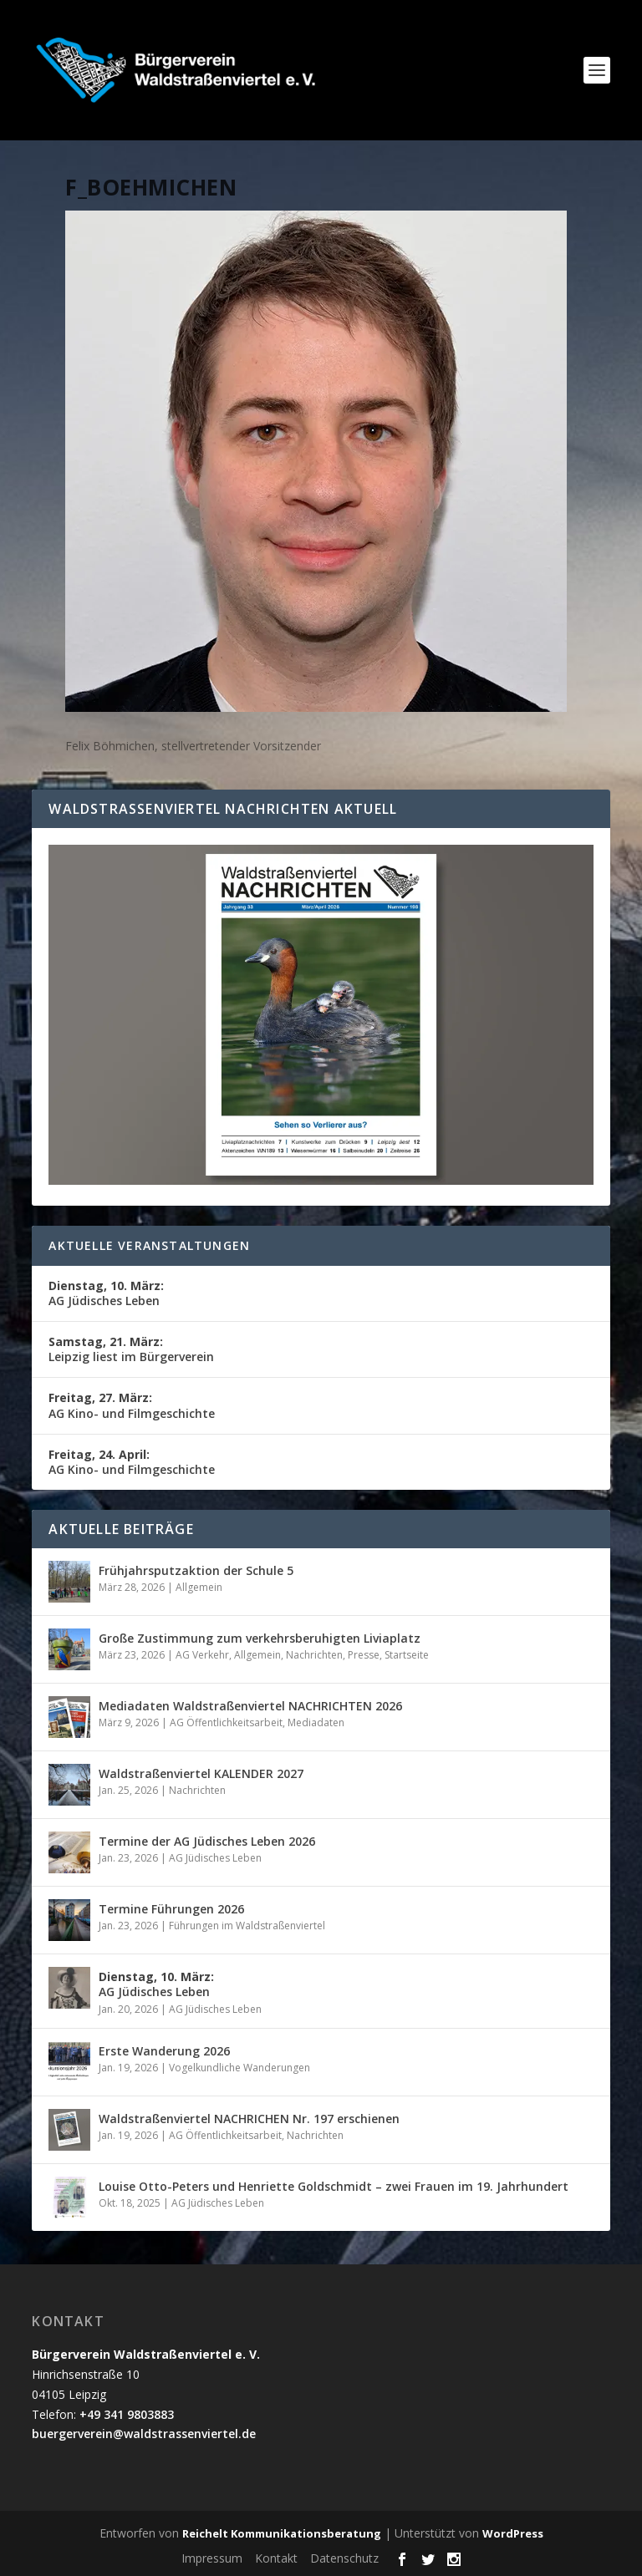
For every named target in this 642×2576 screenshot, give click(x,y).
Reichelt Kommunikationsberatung (281, 2533)
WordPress (512, 2533)
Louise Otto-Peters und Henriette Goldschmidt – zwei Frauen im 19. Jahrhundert (333, 2186)
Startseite (407, 1655)
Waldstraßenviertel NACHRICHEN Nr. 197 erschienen (249, 2118)
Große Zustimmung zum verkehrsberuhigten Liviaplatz (259, 1638)
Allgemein (199, 1587)
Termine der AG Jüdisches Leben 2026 (207, 1841)
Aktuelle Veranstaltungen (149, 1245)
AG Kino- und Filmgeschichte (131, 1405)
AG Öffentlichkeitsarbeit (226, 1722)
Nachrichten (314, 1655)
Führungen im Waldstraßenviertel (247, 1925)
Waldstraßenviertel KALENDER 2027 (201, 1773)
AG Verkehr (202, 1655)
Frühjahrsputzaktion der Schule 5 (196, 1570)
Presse (364, 1655)
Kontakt (276, 2558)
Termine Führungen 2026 (171, 1909)
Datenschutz (344, 2558)
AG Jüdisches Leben (106, 1293)
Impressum (211, 2558)
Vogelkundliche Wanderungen (239, 2067)
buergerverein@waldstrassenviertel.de (144, 2433)
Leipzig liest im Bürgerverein (131, 1349)
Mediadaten (316, 1722)
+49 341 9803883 (126, 2414)
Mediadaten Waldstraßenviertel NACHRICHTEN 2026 (250, 1706)
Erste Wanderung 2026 (164, 2051)
